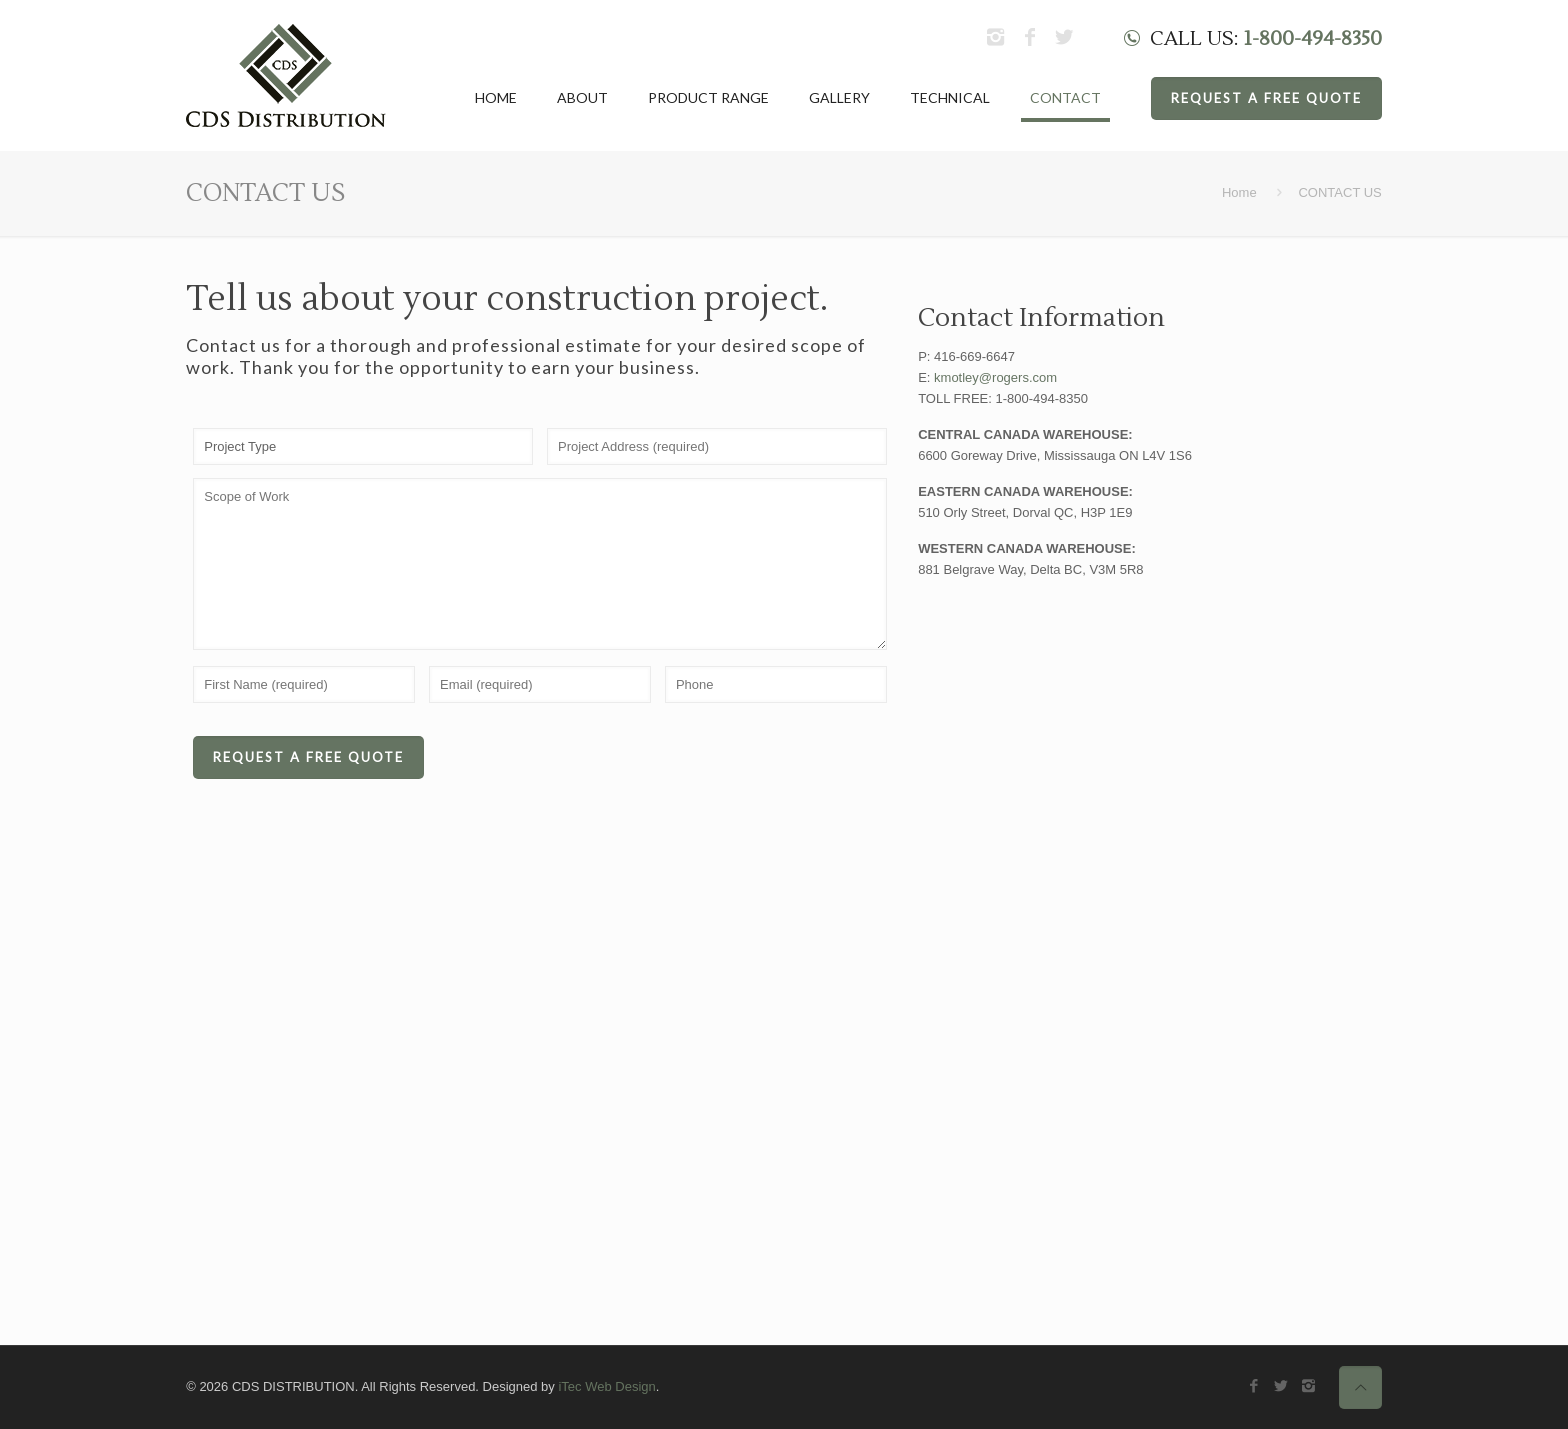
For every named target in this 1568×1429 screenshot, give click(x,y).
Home (1239, 192)
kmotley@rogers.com (995, 377)
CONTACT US (1339, 192)
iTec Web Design (606, 1386)
